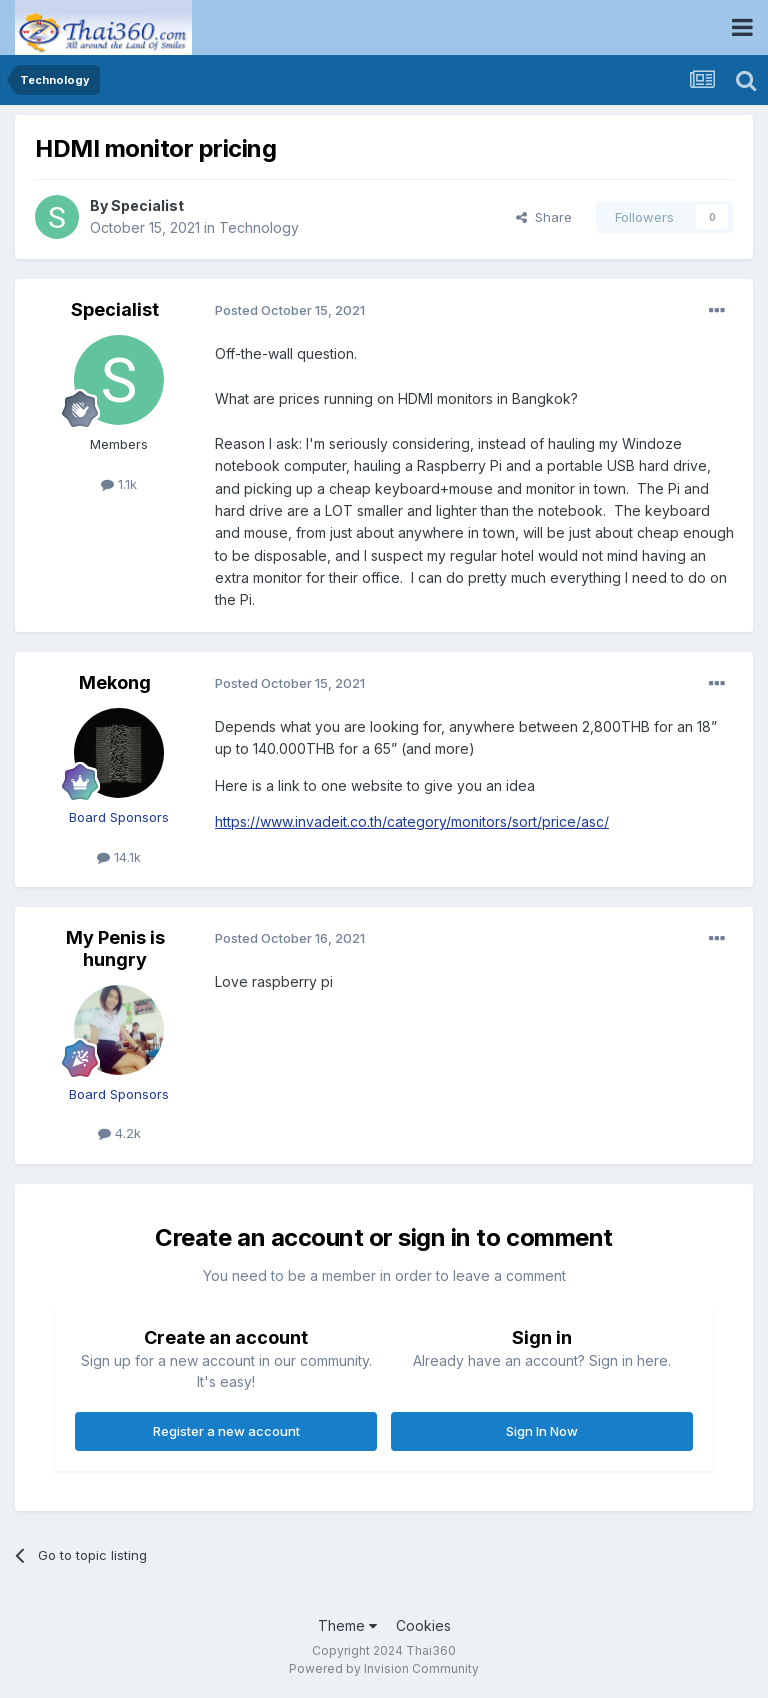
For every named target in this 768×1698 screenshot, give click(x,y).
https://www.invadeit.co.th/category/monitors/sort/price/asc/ (412, 821)
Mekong (115, 682)
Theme (347, 1625)
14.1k (119, 857)
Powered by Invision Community (384, 1668)
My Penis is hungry (115, 948)
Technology (259, 227)
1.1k (119, 484)
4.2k (119, 1133)
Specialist (147, 205)
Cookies (423, 1625)
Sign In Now (542, 1431)
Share (544, 217)
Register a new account (226, 1431)
